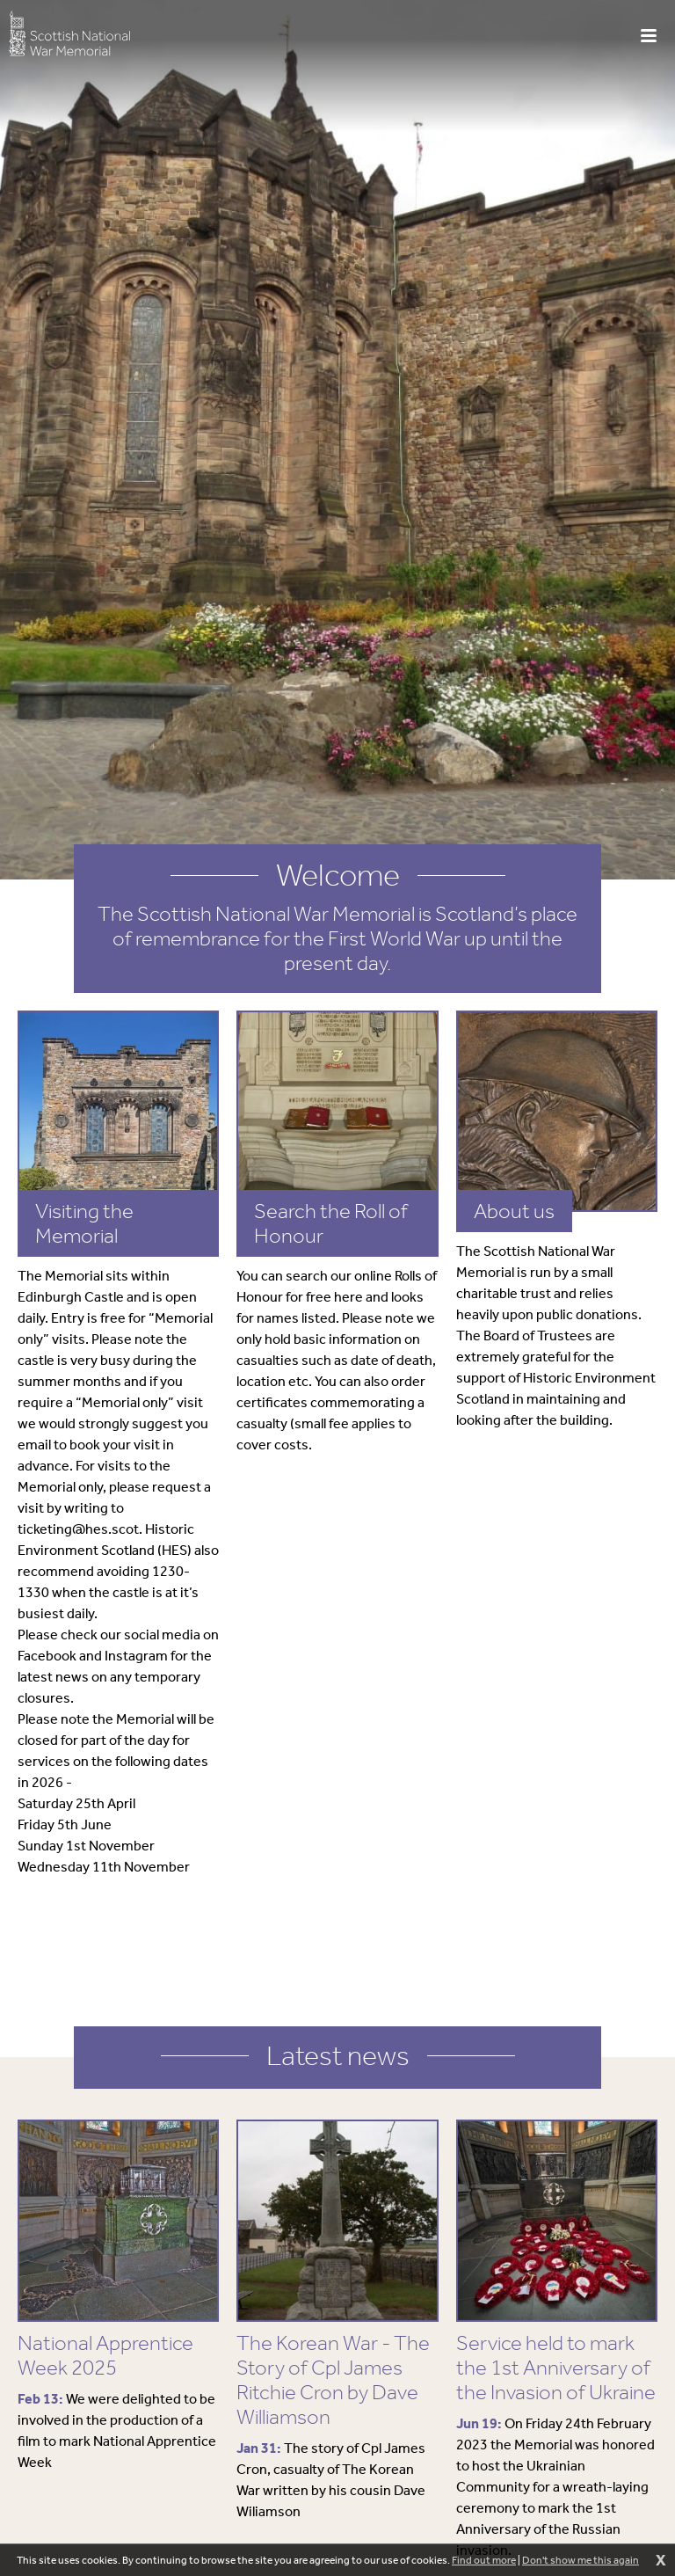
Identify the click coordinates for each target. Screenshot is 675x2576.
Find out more (484, 2560)
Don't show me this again (580, 2560)
